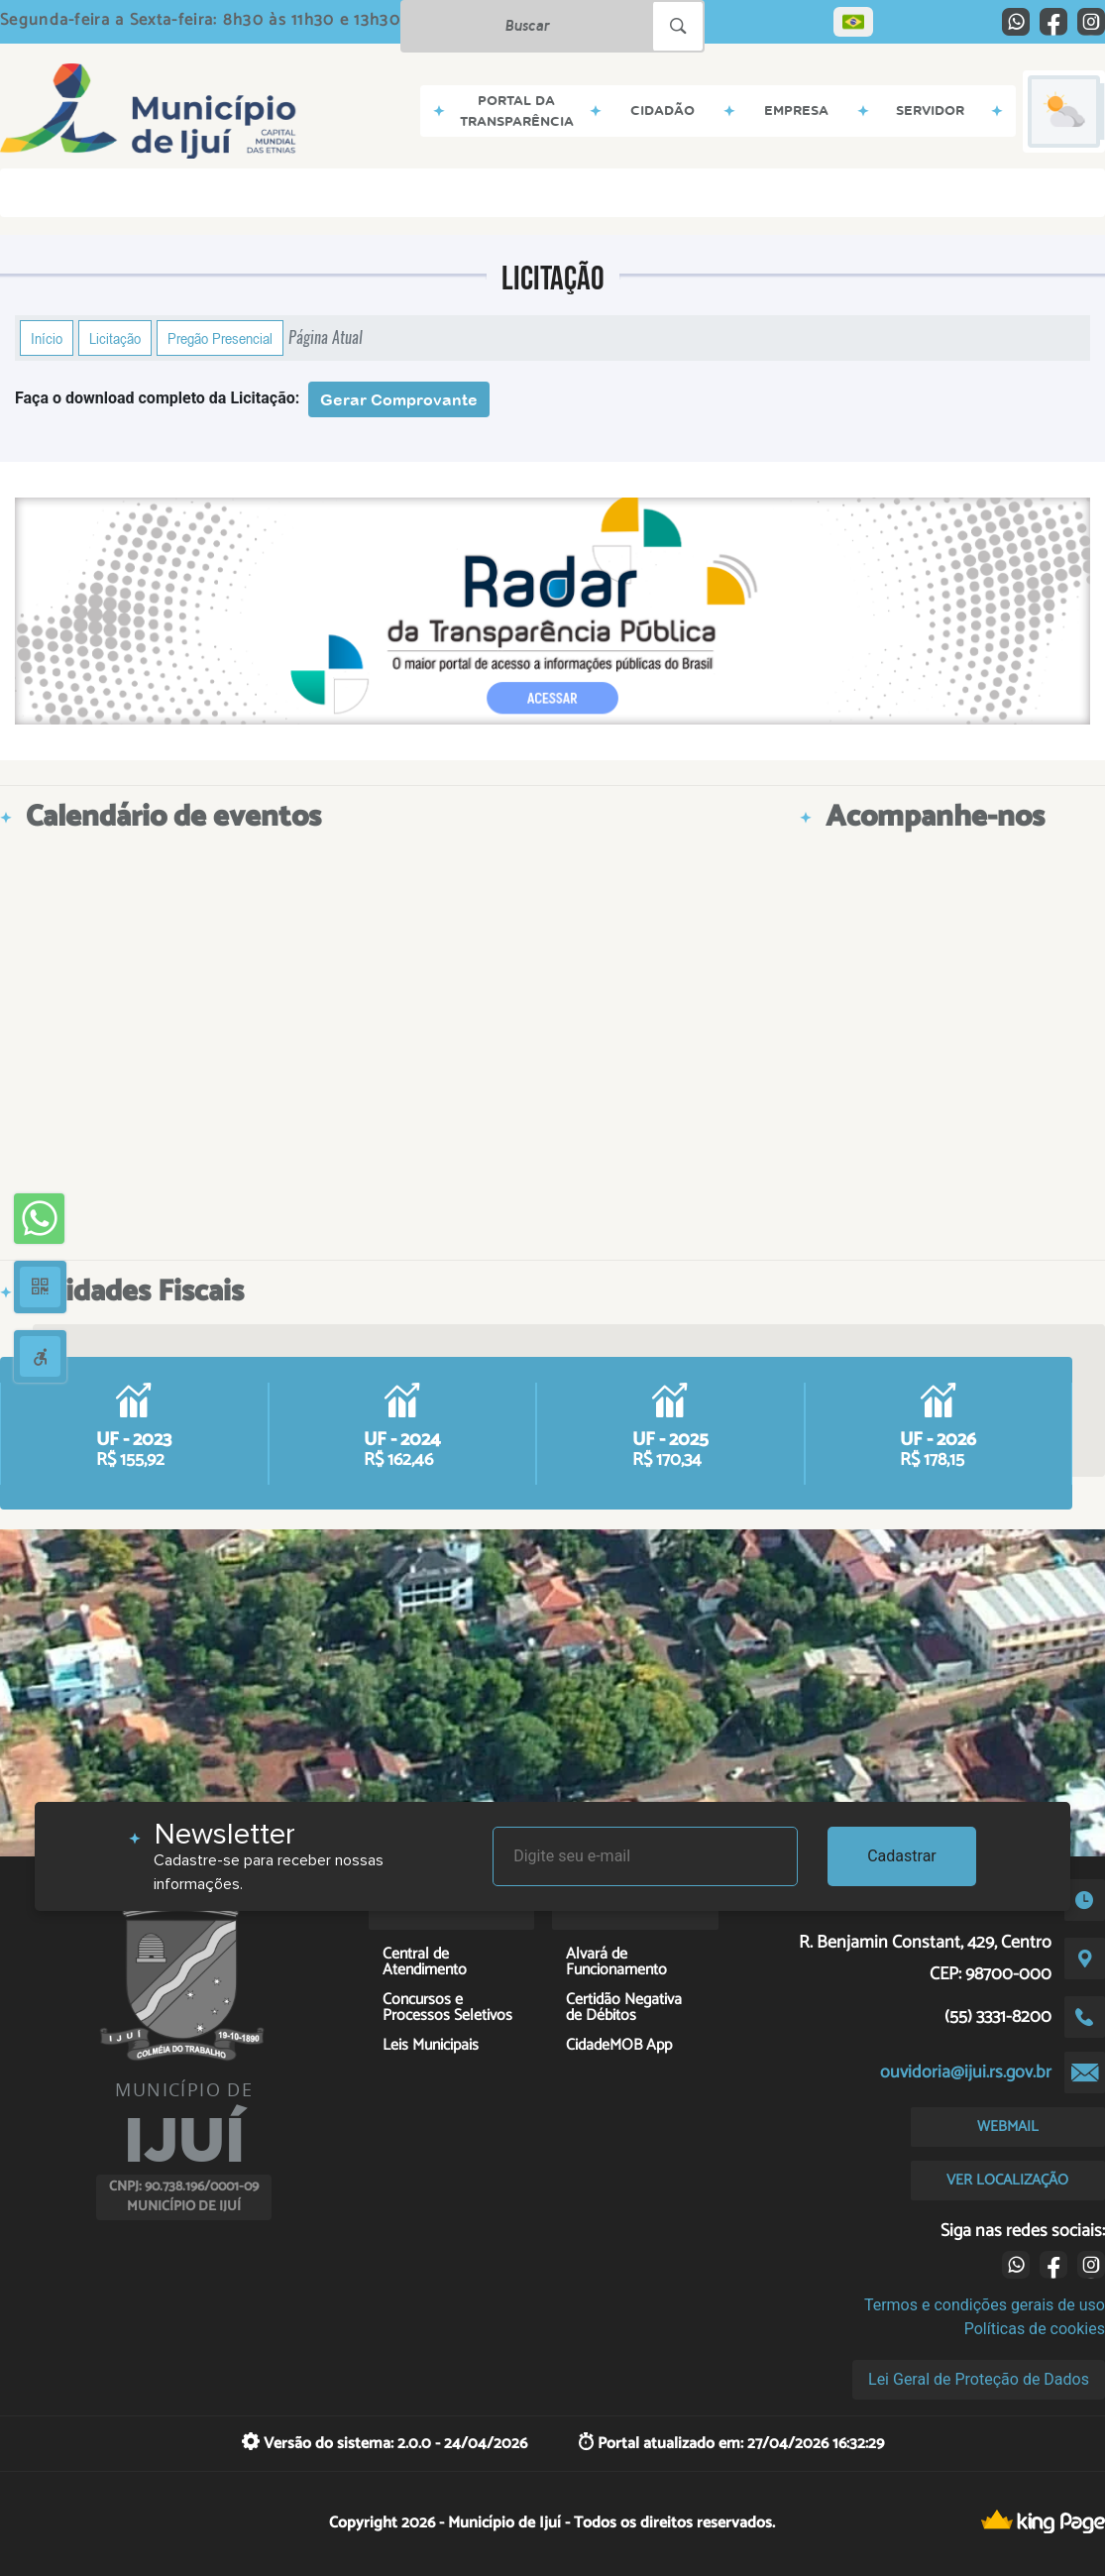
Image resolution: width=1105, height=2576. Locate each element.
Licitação (115, 338)
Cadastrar (902, 1856)
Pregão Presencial (220, 338)
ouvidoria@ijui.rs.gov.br (965, 2072)
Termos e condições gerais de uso (984, 2305)
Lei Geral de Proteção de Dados (978, 2379)
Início (46, 338)
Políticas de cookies (1034, 2328)
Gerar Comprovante (399, 399)
